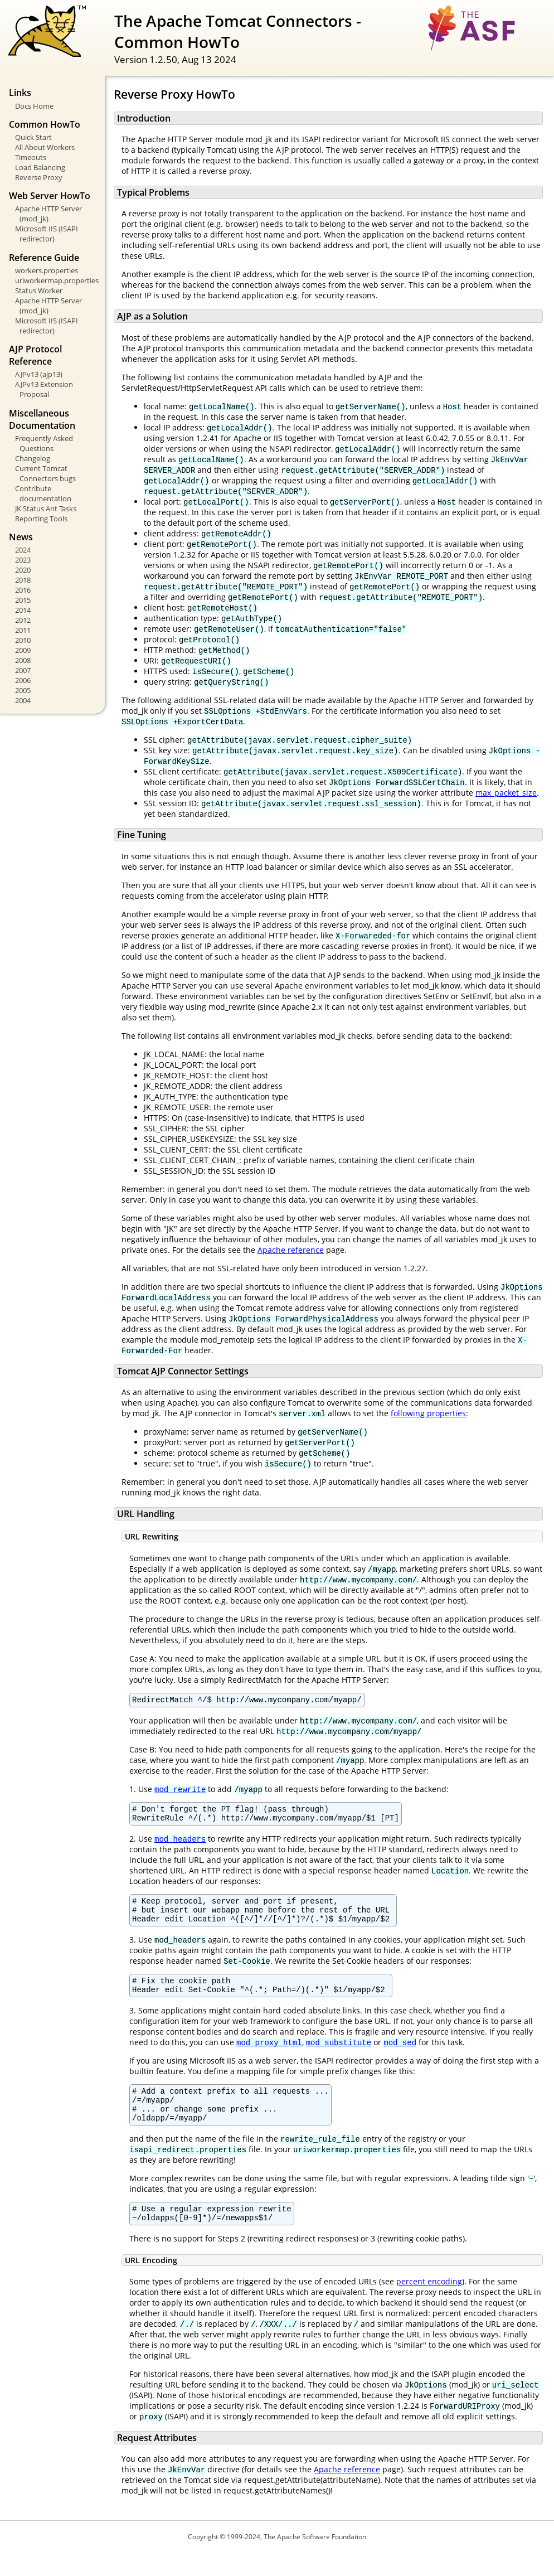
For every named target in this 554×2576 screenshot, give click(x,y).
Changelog (32, 458)
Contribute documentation (43, 493)
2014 (23, 610)
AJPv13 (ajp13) (38, 374)
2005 (23, 690)
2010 (23, 640)
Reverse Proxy (38, 177)
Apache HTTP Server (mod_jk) (48, 214)
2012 (23, 620)
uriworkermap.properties (56, 280)
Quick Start (33, 137)
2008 (23, 660)
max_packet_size (506, 792)
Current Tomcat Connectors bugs (45, 473)
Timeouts (30, 157)
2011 (23, 630)
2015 (23, 600)
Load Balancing (40, 167)
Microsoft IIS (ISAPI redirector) (46, 234)
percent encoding (429, 2304)
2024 (23, 550)
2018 (23, 580)
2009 (23, 650)
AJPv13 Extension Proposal (44, 389)
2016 (23, 590)
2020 (23, 570)
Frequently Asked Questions (44, 443)
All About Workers (45, 147)
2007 (23, 670)
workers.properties (46, 270)
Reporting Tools (41, 519)
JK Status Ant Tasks (45, 508)
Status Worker (38, 290)
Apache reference (290, 1250)
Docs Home (34, 106)
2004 (23, 700)
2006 (23, 680)
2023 (23, 560)
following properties (428, 1413)
